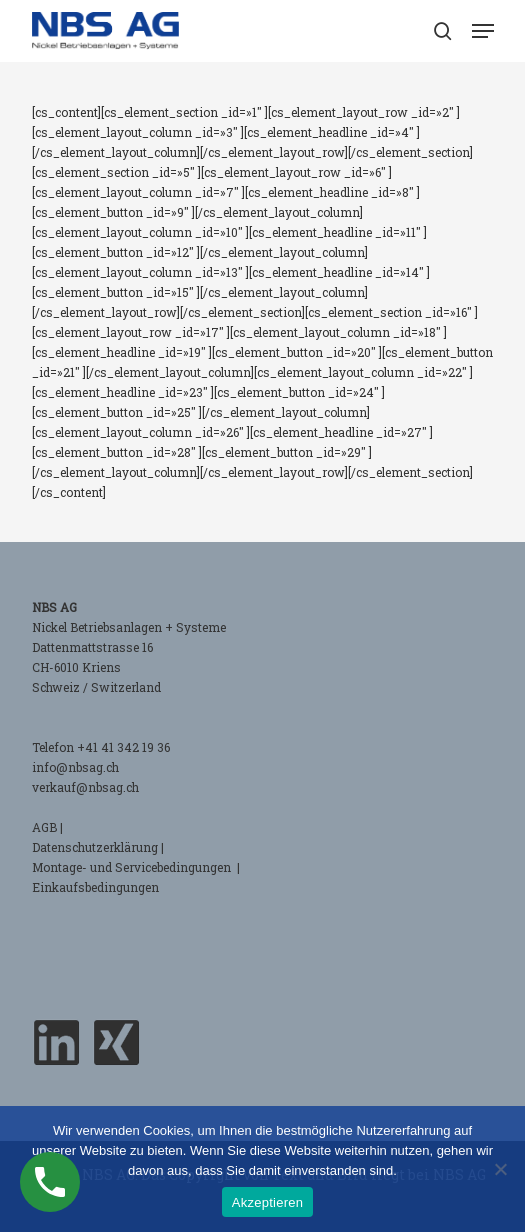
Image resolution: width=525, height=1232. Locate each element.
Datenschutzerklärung (95, 847)
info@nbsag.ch (75, 767)
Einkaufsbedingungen (95, 887)
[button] (483, 31)
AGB (44, 827)
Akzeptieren (267, 1202)
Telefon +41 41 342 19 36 (101, 747)
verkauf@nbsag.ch (85, 787)
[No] (500, 1169)
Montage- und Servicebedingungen (133, 867)
